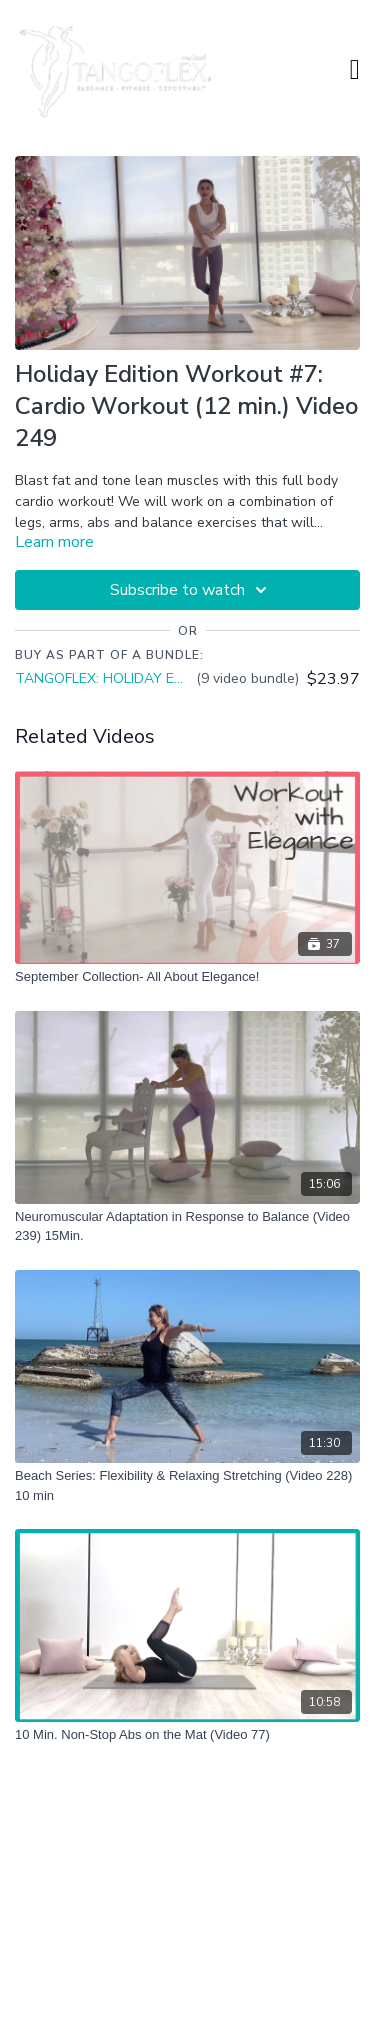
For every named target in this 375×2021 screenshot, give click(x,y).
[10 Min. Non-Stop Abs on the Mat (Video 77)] (187, 1735)
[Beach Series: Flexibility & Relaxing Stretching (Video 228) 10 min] (187, 1485)
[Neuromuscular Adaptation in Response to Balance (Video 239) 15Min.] (187, 1226)
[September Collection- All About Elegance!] (187, 977)
